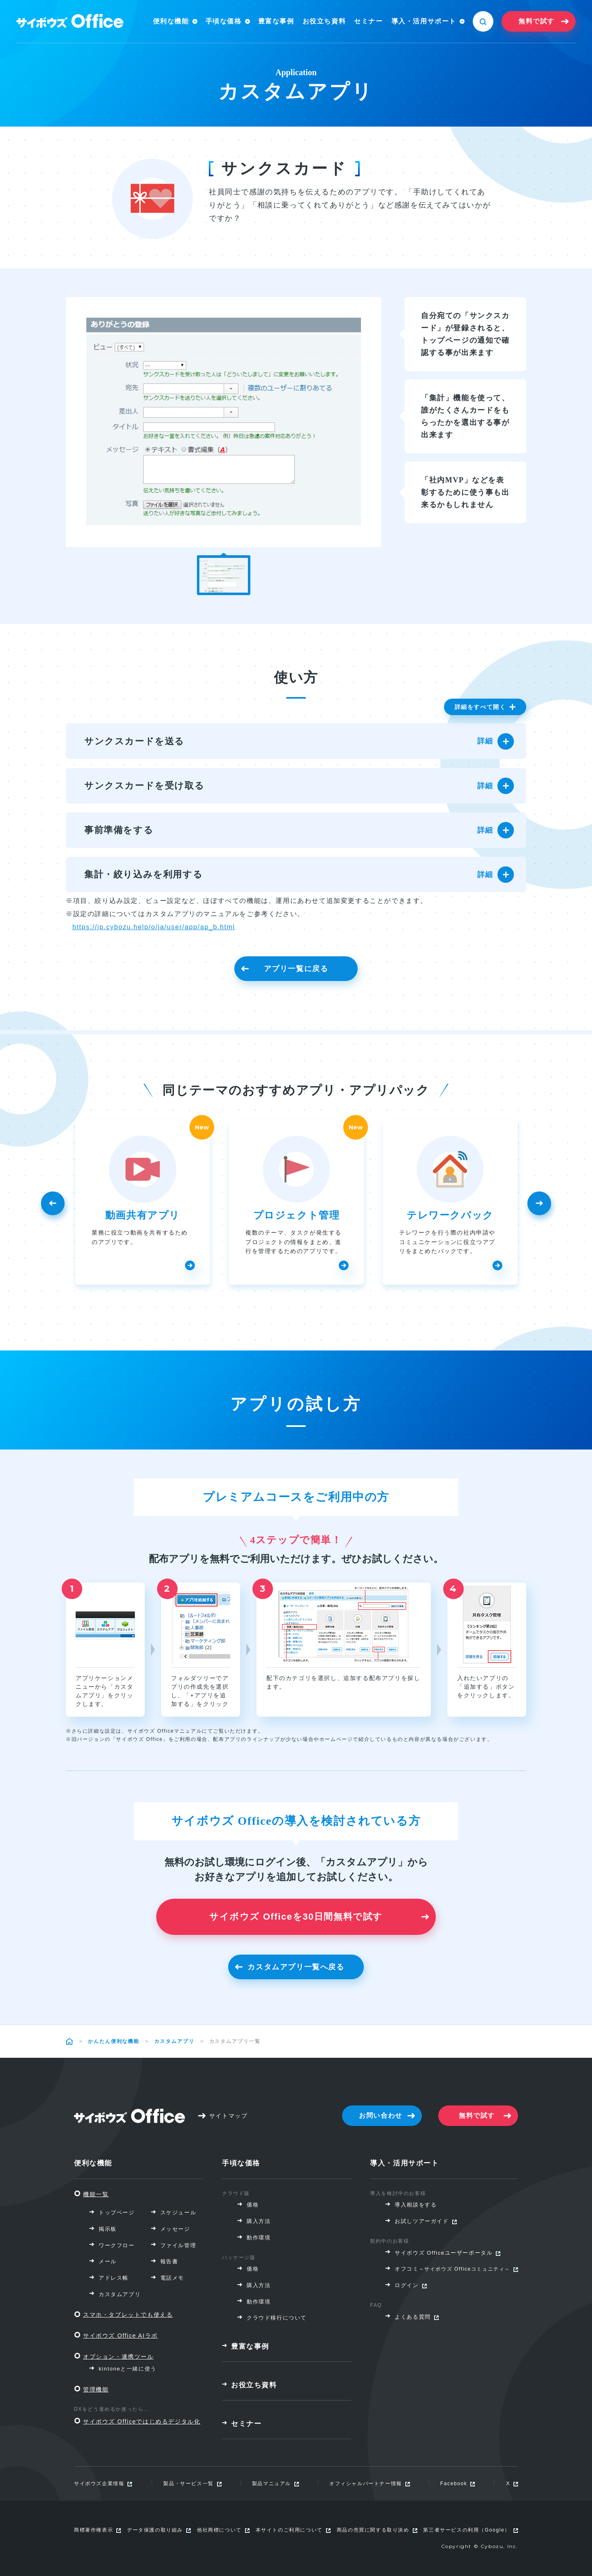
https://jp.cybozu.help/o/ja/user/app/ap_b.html (153, 926)
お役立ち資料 (324, 21)
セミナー (368, 21)
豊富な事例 (276, 21)
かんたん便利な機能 (113, 2041)
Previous (51, 1207)
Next (540, 1207)
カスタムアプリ (174, 2041)
